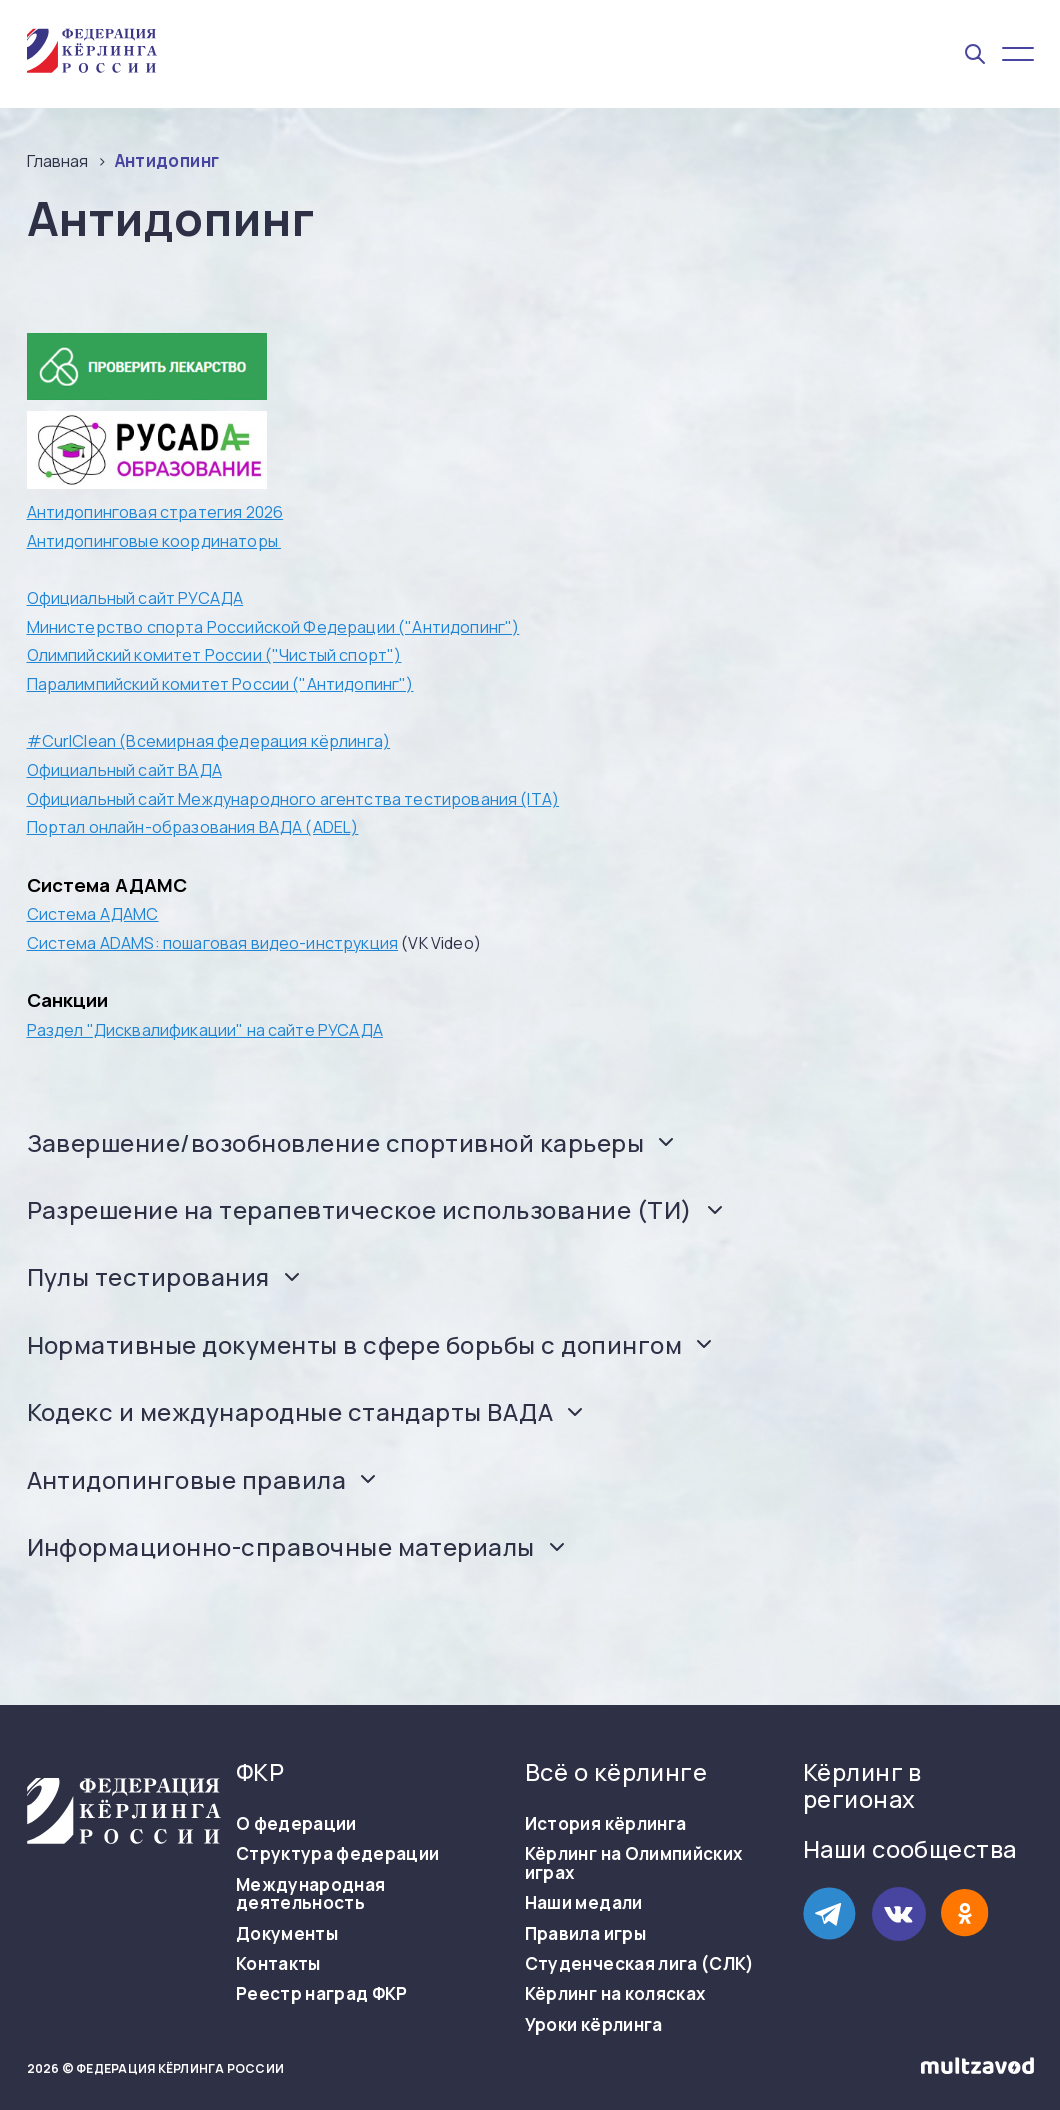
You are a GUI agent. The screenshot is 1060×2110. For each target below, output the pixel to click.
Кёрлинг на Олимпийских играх (633, 1863)
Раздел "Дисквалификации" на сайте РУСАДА (205, 1030)
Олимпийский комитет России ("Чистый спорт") (214, 655)
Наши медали (584, 1903)
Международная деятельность (310, 1894)
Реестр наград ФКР (322, 1994)
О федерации (296, 1824)
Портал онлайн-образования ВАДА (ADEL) (193, 827)
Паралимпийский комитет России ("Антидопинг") (220, 684)
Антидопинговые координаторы (154, 541)
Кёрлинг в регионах (862, 1786)
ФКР (260, 1772)
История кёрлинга (605, 1824)
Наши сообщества (910, 1849)
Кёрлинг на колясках (615, 1994)
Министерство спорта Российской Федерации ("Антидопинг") (273, 627)
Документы (287, 1934)
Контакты (278, 1964)
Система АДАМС (93, 914)
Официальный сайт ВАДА (124, 770)
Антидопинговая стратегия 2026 (155, 512)
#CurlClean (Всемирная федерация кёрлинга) (209, 741)
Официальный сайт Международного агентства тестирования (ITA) (293, 799)
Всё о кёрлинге (616, 1772)
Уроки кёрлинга (594, 2025)
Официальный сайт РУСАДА (135, 598)
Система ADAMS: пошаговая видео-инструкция (213, 943)
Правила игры (585, 1934)
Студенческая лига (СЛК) (640, 1964)
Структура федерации (337, 1854)
